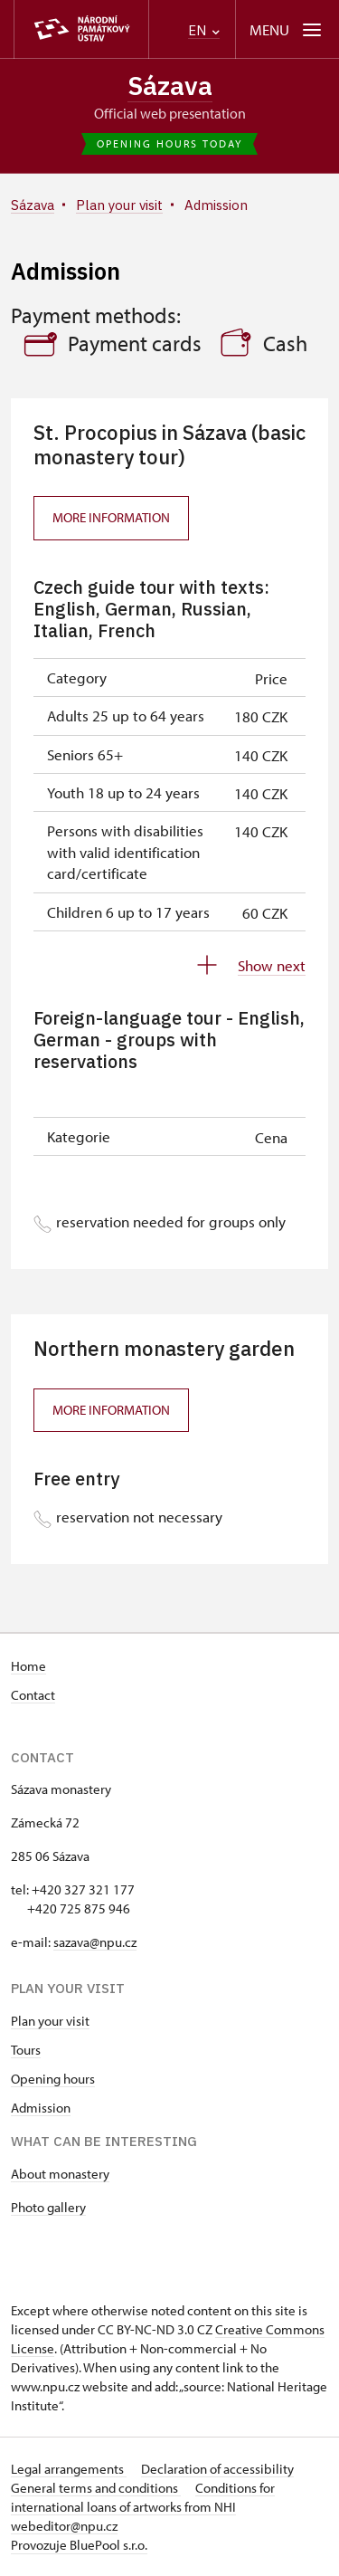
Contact (33, 1694)
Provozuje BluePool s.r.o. (79, 2544)
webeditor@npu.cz (64, 2525)
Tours (26, 2049)
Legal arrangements (69, 2468)
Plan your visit (50, 2020)
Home (28, 1665)
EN (204, 30)
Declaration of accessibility (217, 2468)
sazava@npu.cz (95, 1942)
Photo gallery (48, 2207)
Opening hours (53, 2078)
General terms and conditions (96, 2487)
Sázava (169, 85)
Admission (41, 2107)
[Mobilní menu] (287, 29)
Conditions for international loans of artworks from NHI (143, 2497)
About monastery (60, 2173)
